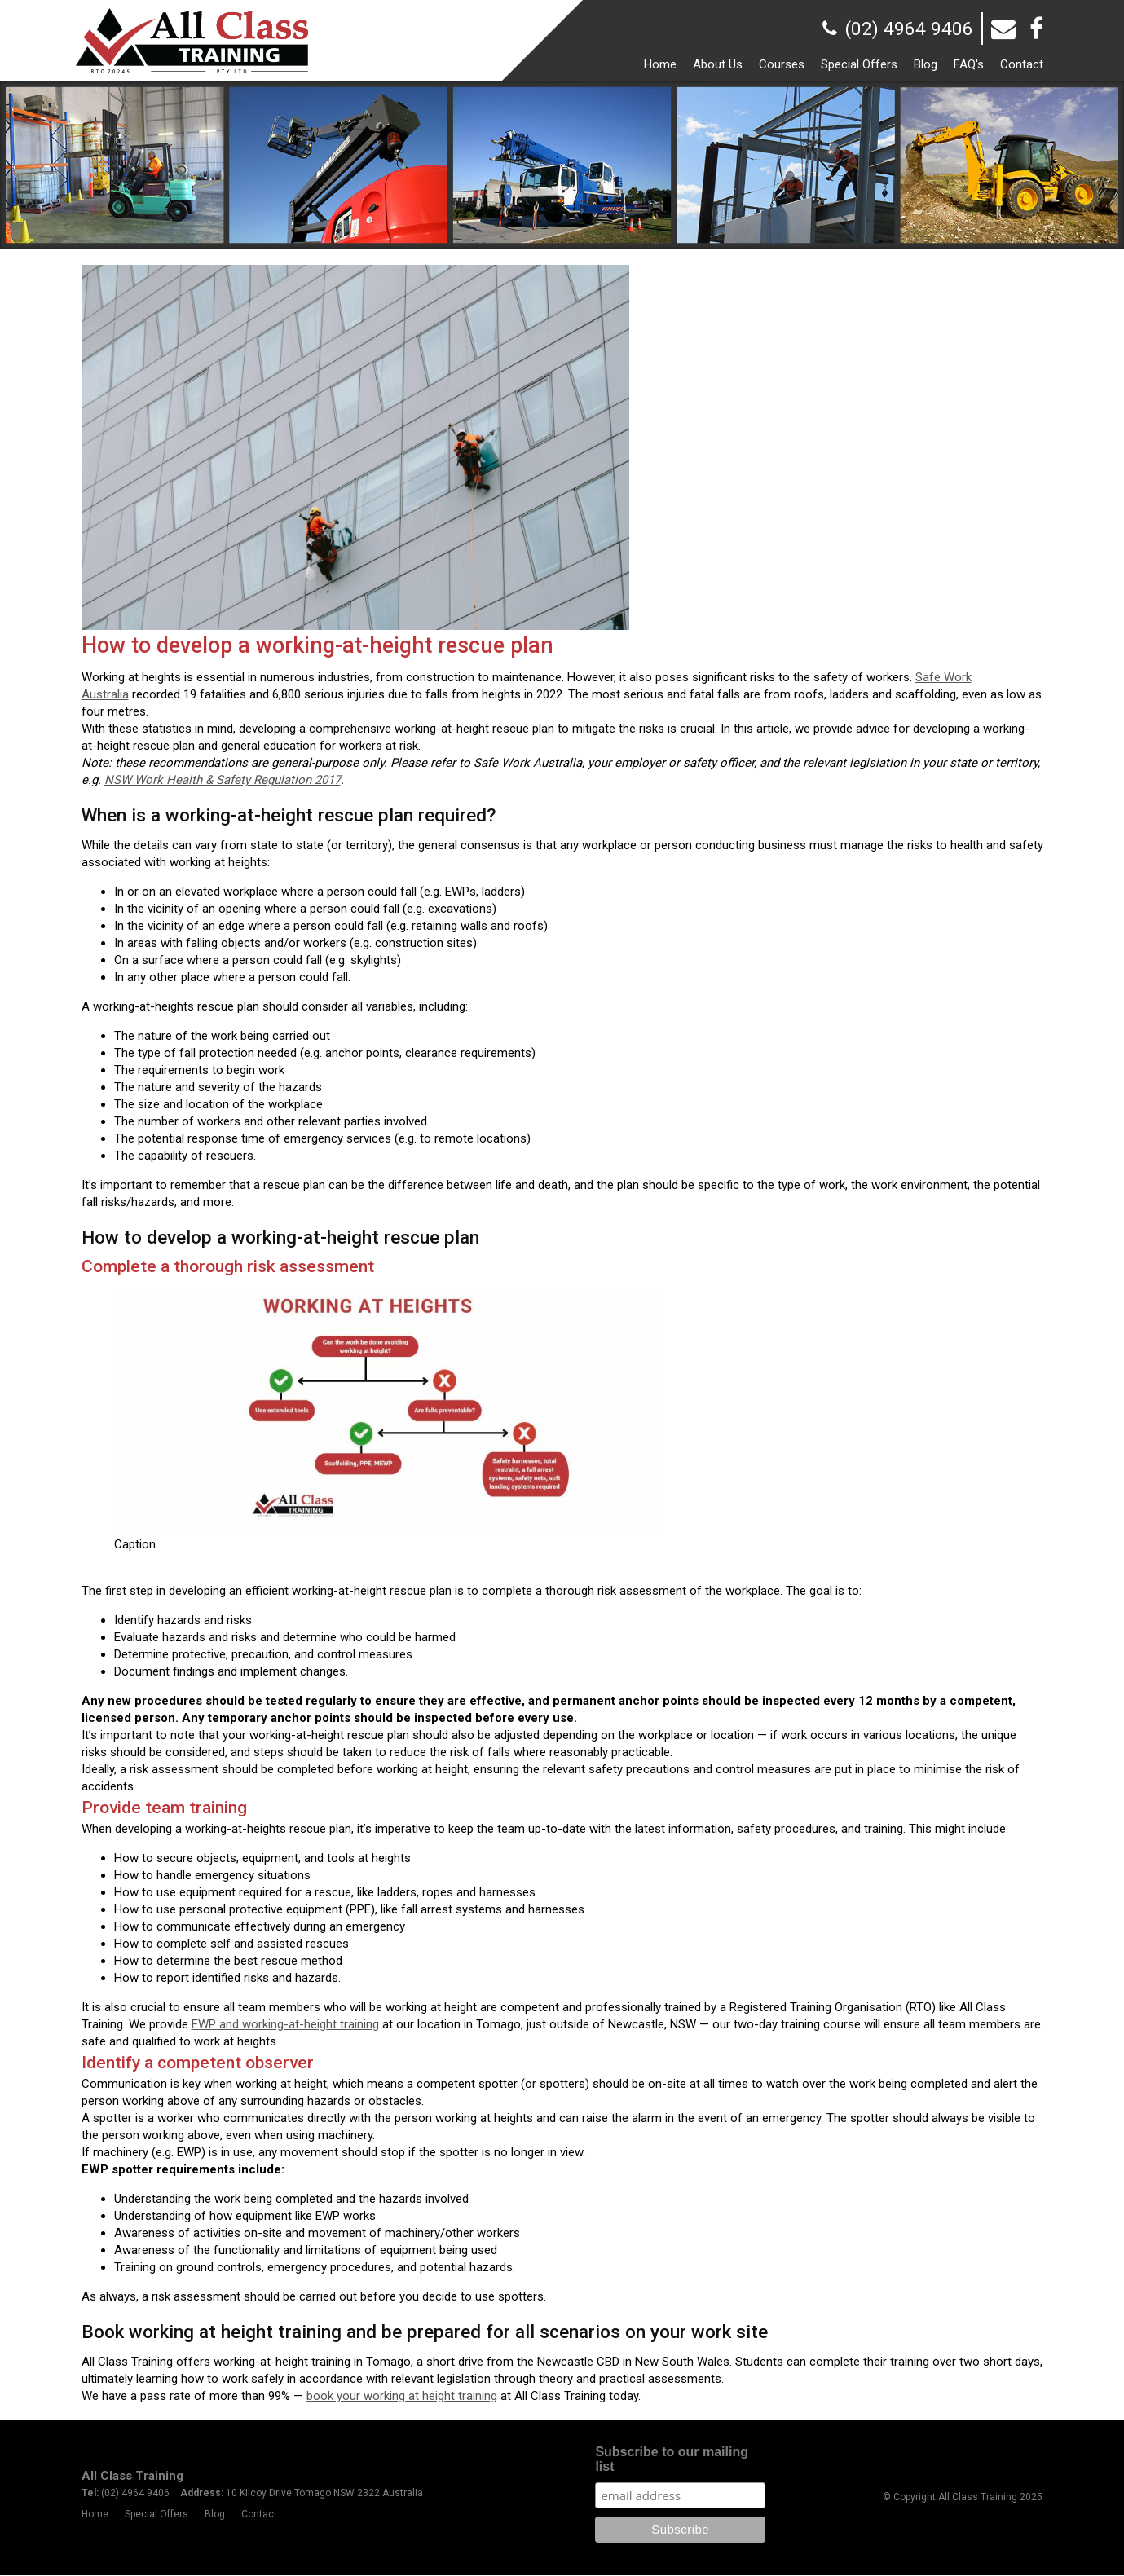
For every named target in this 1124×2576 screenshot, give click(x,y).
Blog (215, 2515)
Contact (259, 2515)
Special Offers (156, 2515)
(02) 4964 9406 (909, 28)
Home (95, 2515)
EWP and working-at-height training (285, 2024)
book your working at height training (401, 2396)
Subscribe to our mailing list (671, 2460)
